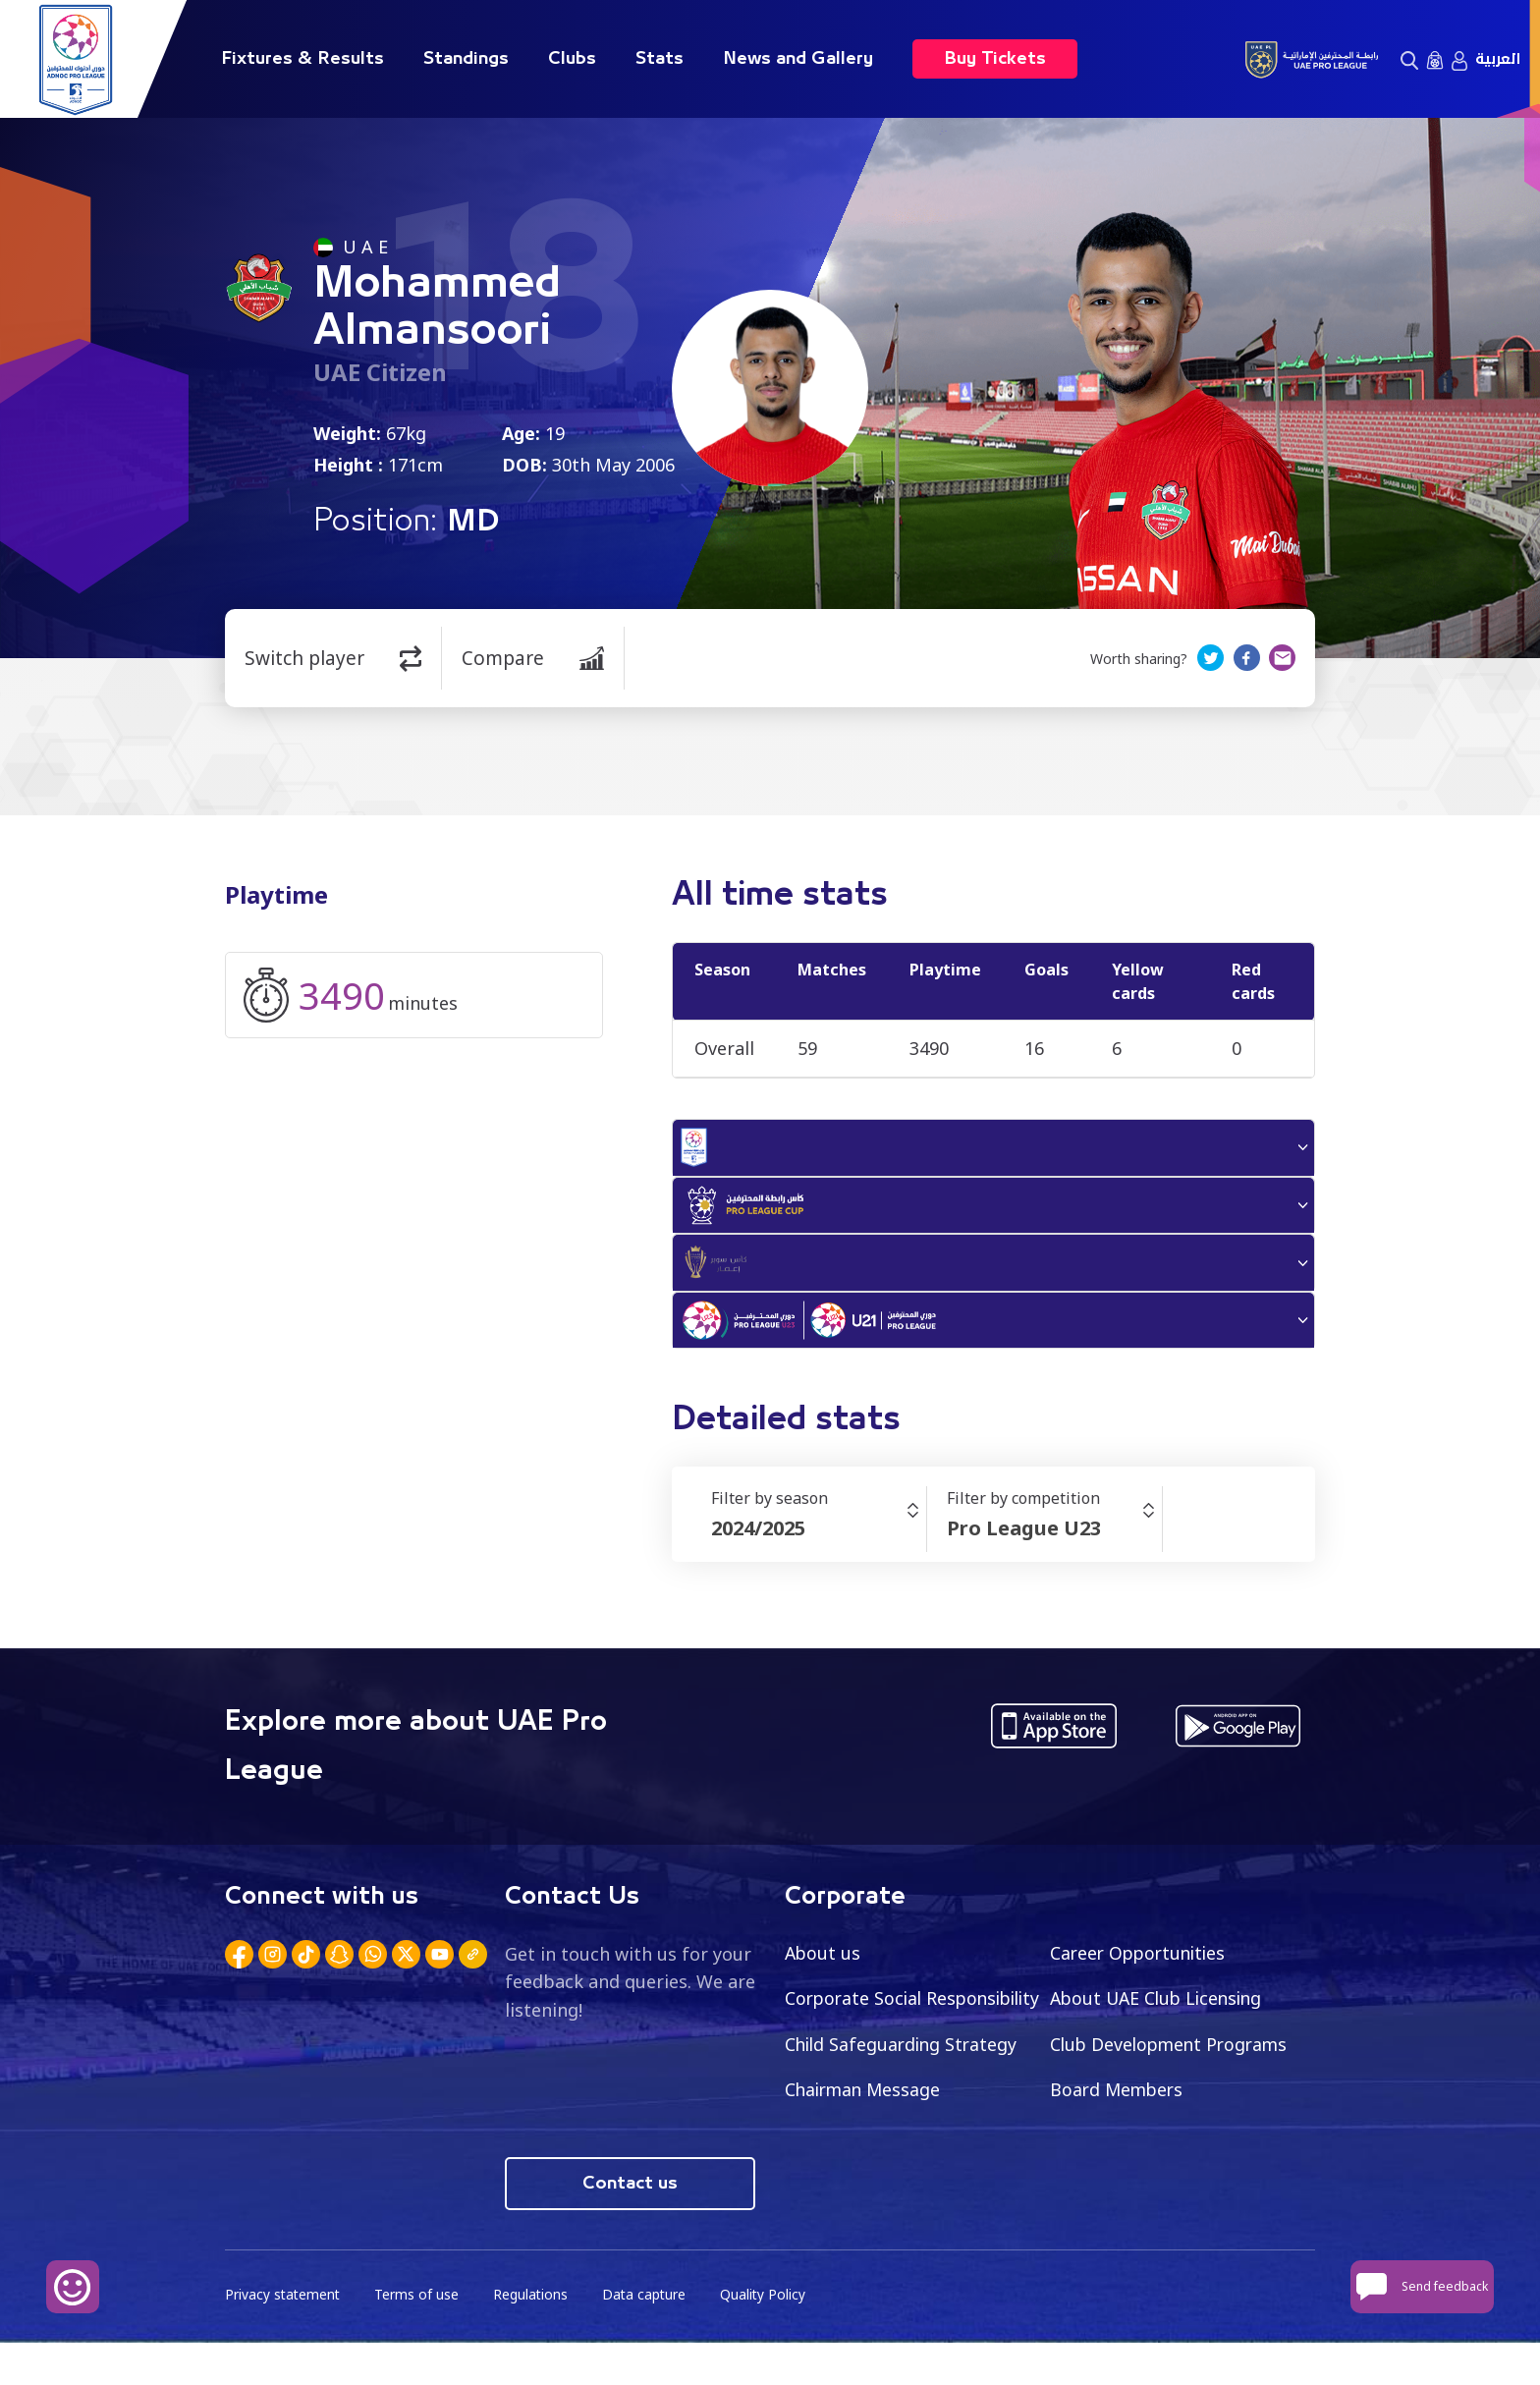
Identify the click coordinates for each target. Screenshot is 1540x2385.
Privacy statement (284, 2336)
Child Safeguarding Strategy (1169, 2058)
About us (823, 1965)
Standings (466, 59)
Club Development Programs (907, 2104)
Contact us (630, 2225)
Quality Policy (769, 2336)
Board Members (853, 2150)
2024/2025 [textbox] (758, 1541)
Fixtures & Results (302, 59)
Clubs (572, 59)
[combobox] (818, 1542)
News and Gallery (798, 59)
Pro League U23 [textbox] (1024, 1541)
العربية (1497, 59)
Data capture (648, 2336)
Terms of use (419, 2336)
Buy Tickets (995, 59)
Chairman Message (1130, 2104)
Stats (659, 59)
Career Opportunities (1141, 1965)
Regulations (534, 2336)
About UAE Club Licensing (1160, 2012)
